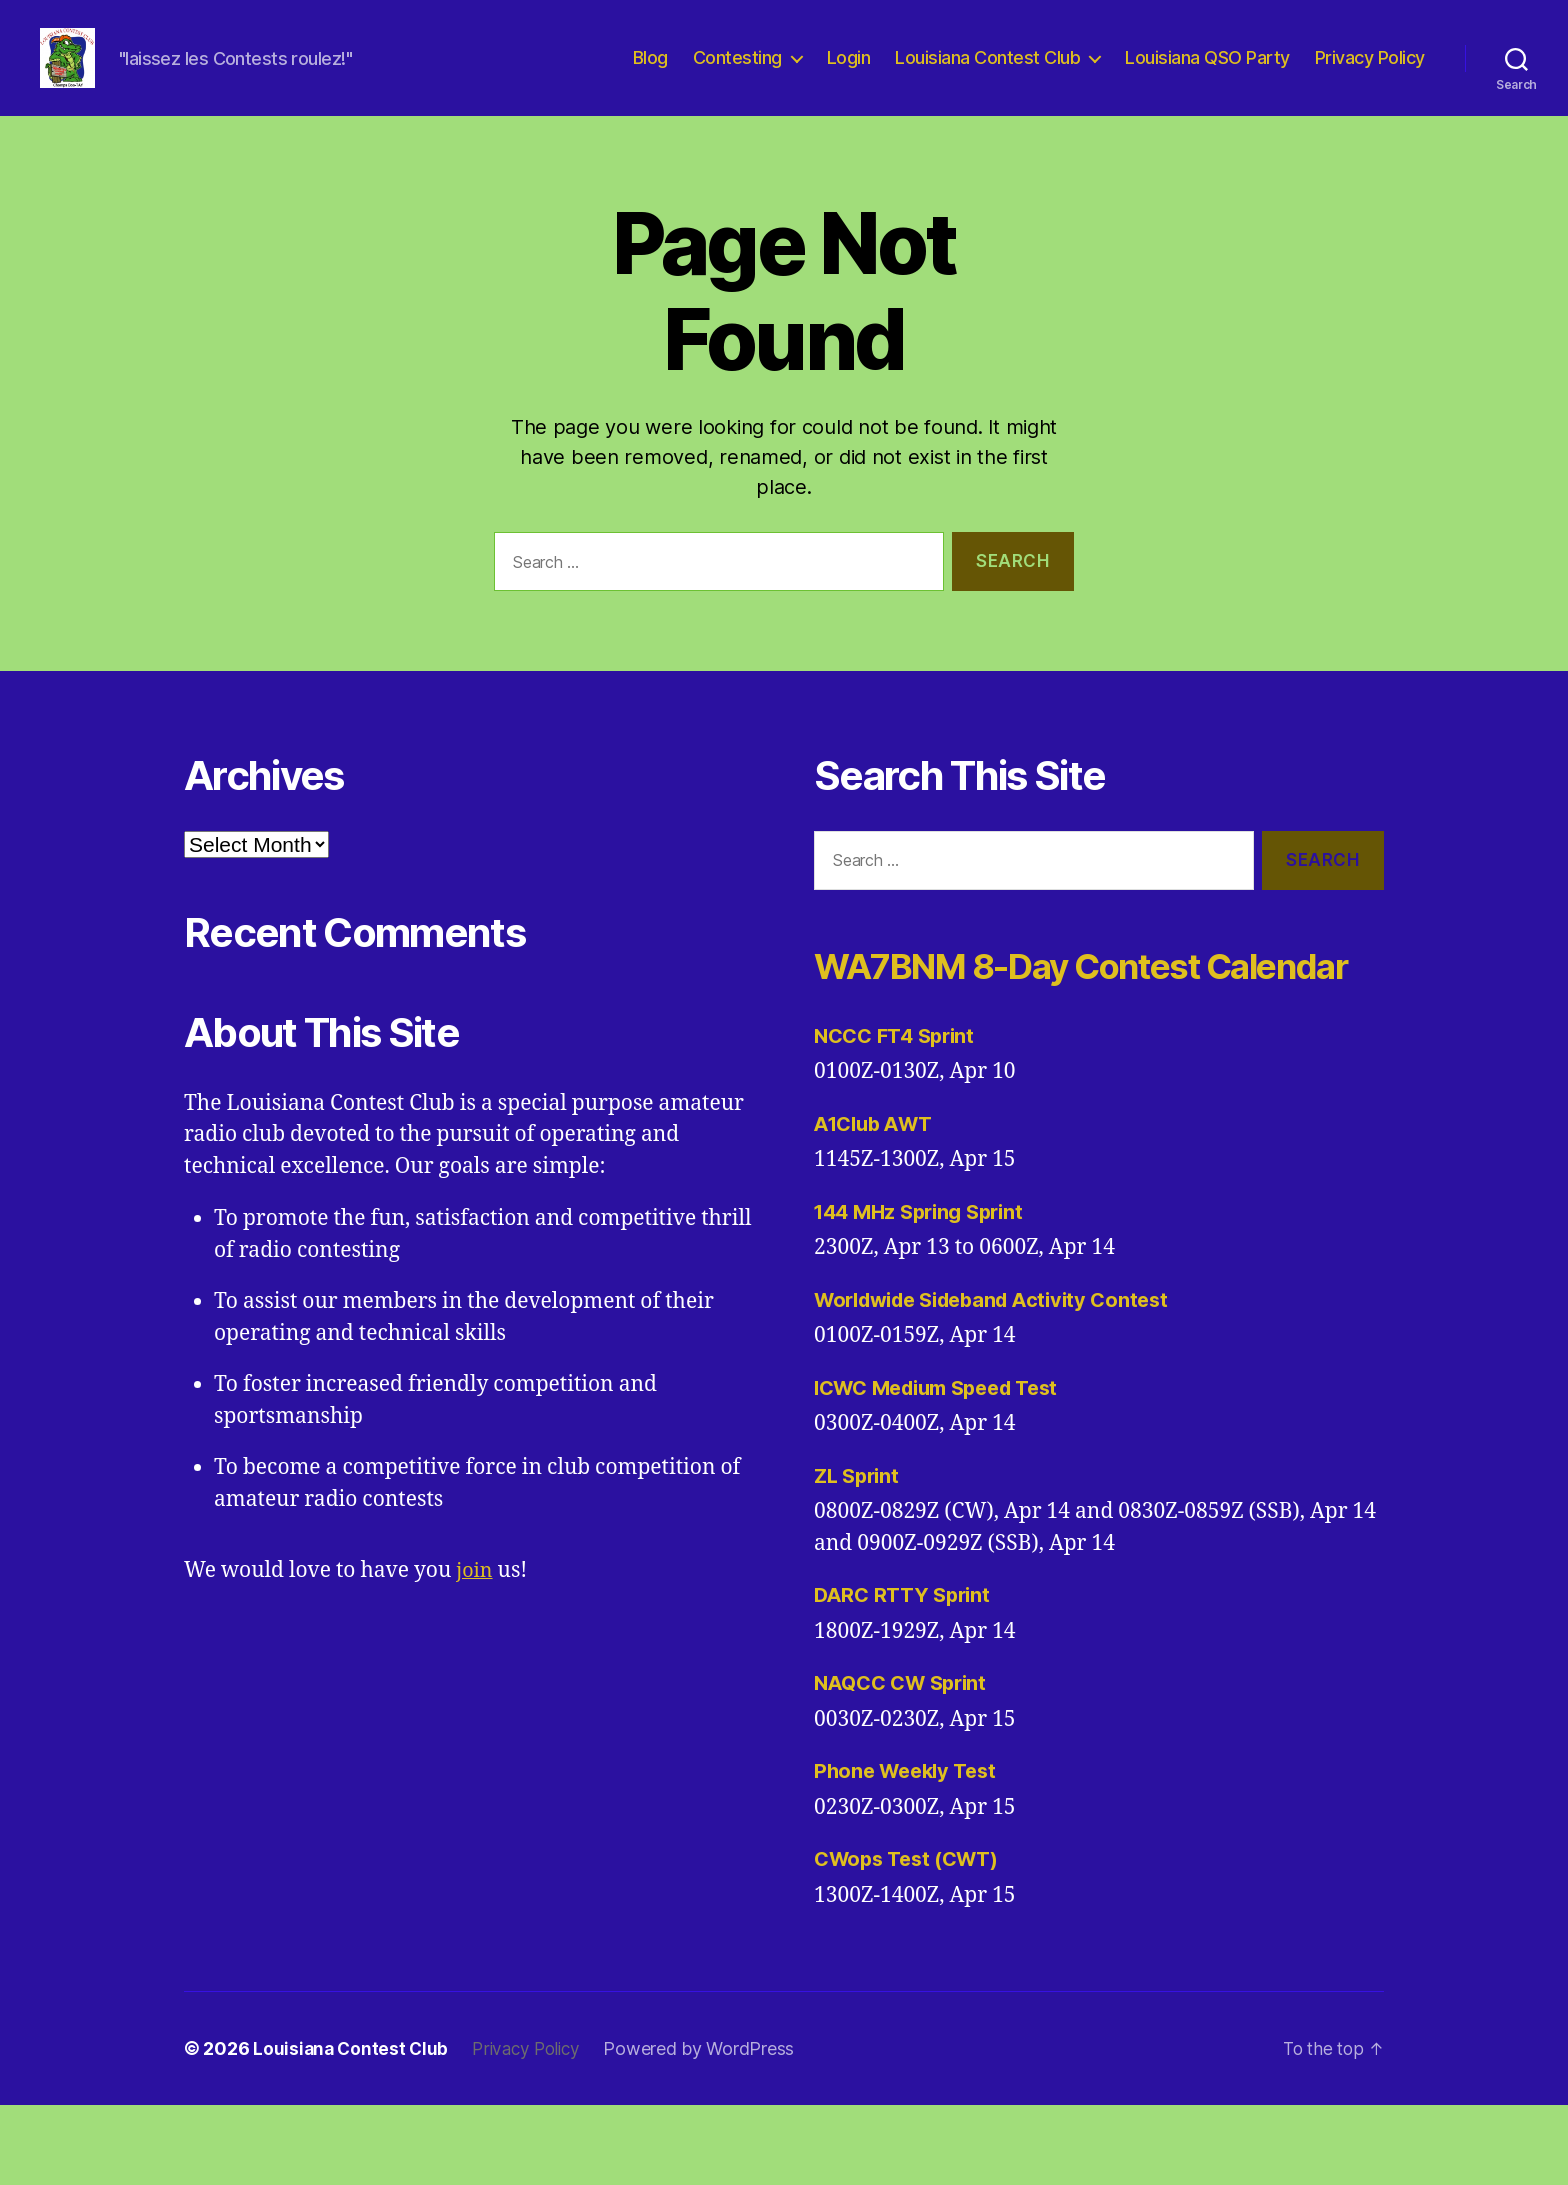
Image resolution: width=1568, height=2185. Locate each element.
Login (849, 72)
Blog (650, 72)
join (475, 1600)
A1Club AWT (877, 1203)
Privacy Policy (1370, 72)
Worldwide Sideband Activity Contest (1003, 1379)
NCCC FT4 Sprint (899, 1115)
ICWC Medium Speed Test (946, 1467)
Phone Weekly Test (910, 1850)
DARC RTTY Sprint (906, 1674)
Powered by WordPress (709, 2128)
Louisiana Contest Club (987, 72)
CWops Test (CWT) (912, 1938)
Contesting (737, 72)
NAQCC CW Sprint (906, 1762)
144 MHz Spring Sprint (925, 1291)
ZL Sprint (859, 1555)
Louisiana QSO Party (1207, 72)
